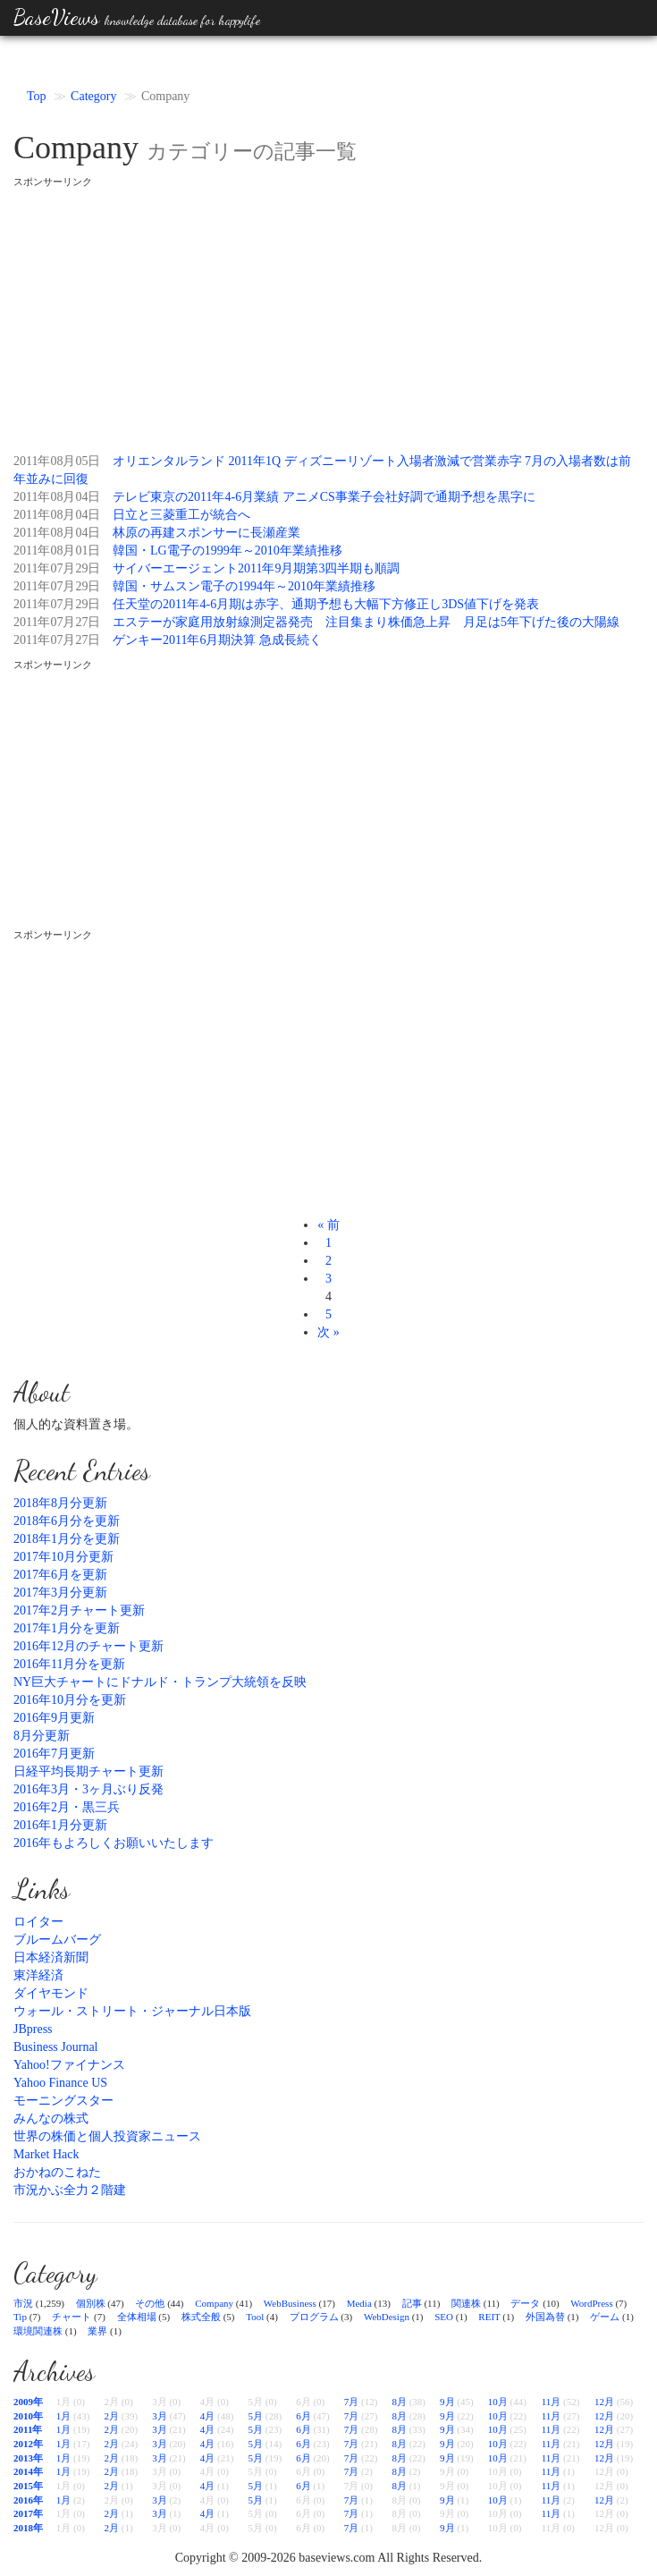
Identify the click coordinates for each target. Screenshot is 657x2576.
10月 (498, 2401)
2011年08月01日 (56, 550)
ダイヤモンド (50, 1993)
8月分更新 (41, 1735)
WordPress (591, 2303)
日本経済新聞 (50, 1957)
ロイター (38, 1921)
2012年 (28, 2443)
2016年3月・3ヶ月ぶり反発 (88, 1789)
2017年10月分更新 (63, 1556)
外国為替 (545, 2316)
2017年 (28, 2513)
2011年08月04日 (56, 497)
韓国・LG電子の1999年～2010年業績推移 (227, 550)
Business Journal (55, 2047)
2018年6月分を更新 (66, 1521)
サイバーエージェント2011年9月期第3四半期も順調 (256, 568)
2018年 (28, 2527)
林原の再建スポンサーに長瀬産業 (206, 532)
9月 (447, 2401)
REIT (489, 2316)
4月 (207, 2416)
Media (359, 2303)
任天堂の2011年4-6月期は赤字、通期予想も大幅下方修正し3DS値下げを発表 (326, 604)
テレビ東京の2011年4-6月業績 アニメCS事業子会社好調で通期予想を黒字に (324, 497)
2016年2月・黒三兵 (66, 1807)
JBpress (33, 2029)
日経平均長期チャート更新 (88, 1771)
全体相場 (136, 2316)
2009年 (28, 2401)
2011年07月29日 (56, 568)
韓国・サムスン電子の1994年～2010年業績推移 (244, 586)
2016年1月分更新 (60, 1825)
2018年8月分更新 (60, 1503)
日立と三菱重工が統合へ (181, 514)
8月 (399, 2401)
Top (36, 96)
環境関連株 (38, 2331)
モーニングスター (63, 2100)
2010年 (28, 2416)
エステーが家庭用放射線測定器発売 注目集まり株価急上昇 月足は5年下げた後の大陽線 (366, 622)
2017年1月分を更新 (66, 1628)
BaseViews (136, 17)
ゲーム (604, 2316)
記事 (412, 2303)
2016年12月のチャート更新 (88, 1646)
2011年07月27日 (56, 622)
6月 (303, 2416)
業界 (97, 2331)
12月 (604, 2401)
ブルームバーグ (57, 1939)
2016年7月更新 (54, 1753)
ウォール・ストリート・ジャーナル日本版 (132, 2011)
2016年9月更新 (54, 1717)
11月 (551, 2401)
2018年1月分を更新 (66, 1539)
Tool (255, 2316)
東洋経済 (38, 1975)
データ (525, 2303)
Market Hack (46, 2154)
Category (93, 96)
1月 (64, 2416)
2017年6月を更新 (60, 1574)
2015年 (28, 2485)
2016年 (28, 2500)
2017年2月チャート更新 (79, 1610)
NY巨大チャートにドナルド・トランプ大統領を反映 (160, 1682)
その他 (149, 2303)
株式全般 (201, 2316)
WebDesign (386, 2316)
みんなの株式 (50, 2118)
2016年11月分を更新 (69, 1664)
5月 (255, 2416)
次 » (328, 1332)
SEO (443, 2316)
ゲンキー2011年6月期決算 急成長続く (217, 640)
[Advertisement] (328, 314)
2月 (112, 2416)
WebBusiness (290, 2303)
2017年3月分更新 (60, 1592)
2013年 (28, 2458)
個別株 (90, 2303)
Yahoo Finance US (60, 2082)
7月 (351, 2401)
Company (214, 2303)
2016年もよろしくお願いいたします (113, 1843)
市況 (23, 2303)
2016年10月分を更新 (69, 1700)
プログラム (314, 2316)
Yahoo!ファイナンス (69, 2065)
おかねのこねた (57, 2172)
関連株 (466, 2303)
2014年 (28, 2471)
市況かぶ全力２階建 (69, 2190)
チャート (71, 2316)
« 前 (328, 1225)
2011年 (27, 2429)
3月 (159, 2416)
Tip (20, 2316)
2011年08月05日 (56, 461)
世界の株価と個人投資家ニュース (107, 2136)
